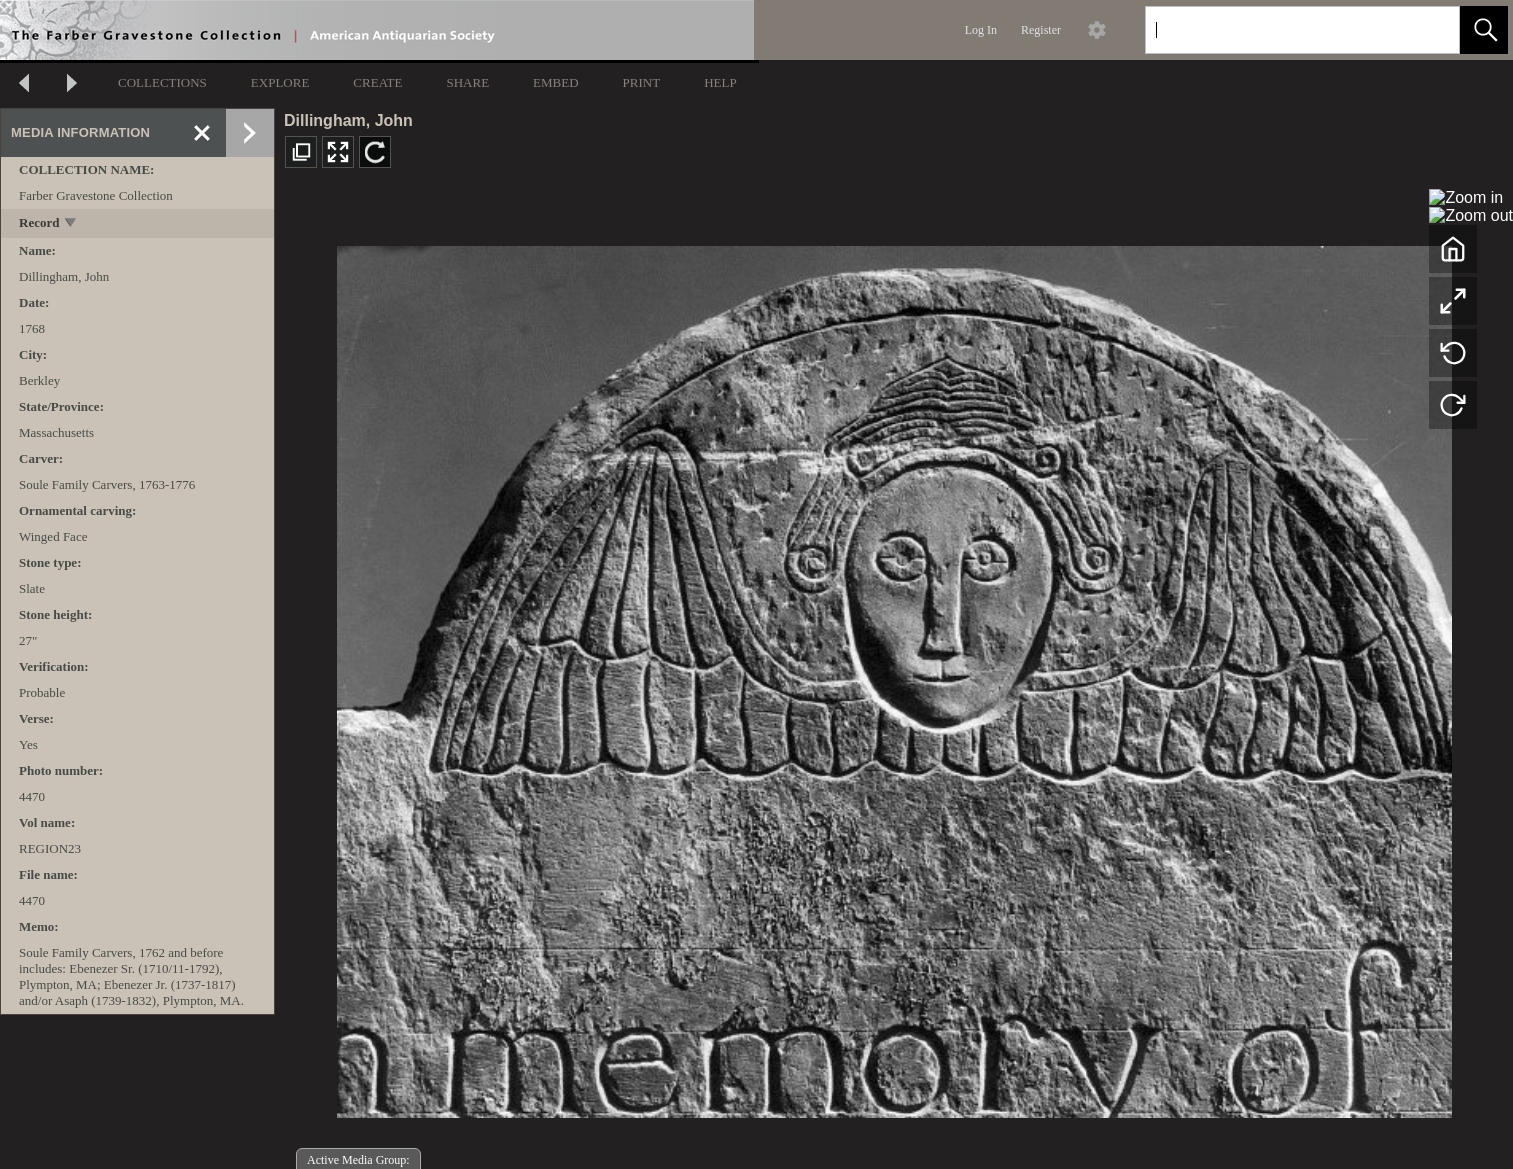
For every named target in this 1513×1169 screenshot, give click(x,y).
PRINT (642, 82)
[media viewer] (894, 676)
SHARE (467, 82)
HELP (720, 82)
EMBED (556, 82)
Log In (981, 30)
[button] (1484, 30)
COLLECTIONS (162, 82)
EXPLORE (280, 82)
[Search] (1279, 30)
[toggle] (71, 224)
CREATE (377, 82)
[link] (1428, 29)
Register (1041, 30)
